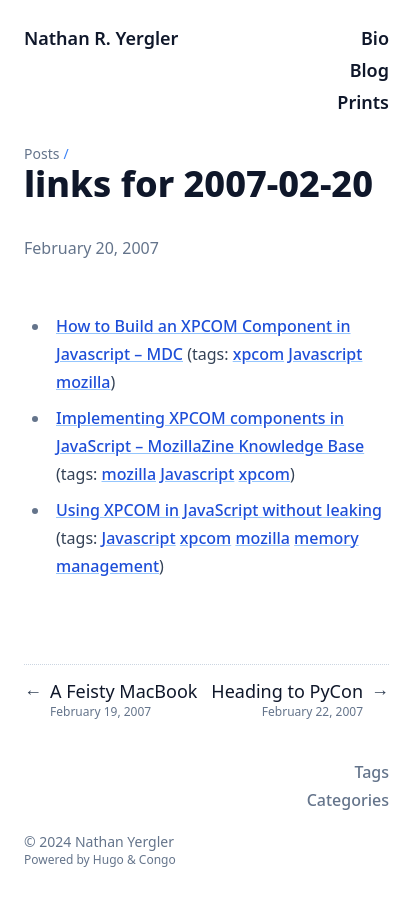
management (107, 566)
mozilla (83, 382)
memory (326, 538)
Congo (157, 859)
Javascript (325, 354)
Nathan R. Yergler (101, 38)
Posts (41, 153)
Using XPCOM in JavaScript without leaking (219, 510)
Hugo (108, 859)
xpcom (258, 354)
